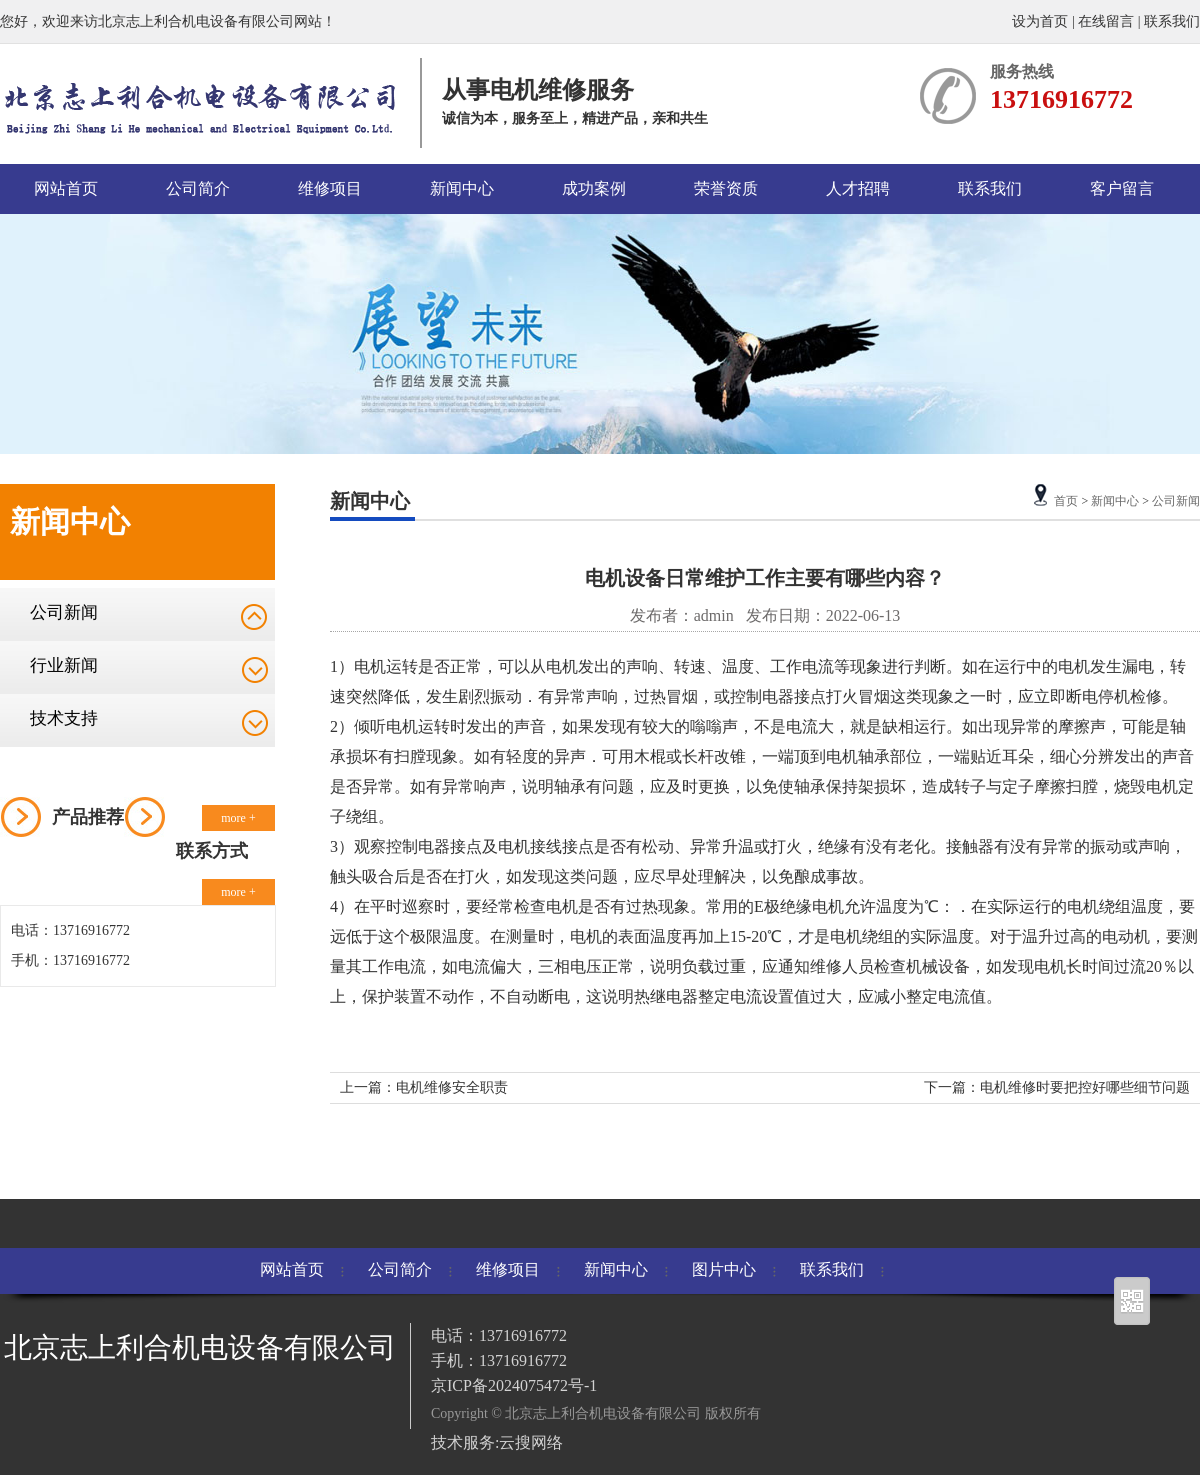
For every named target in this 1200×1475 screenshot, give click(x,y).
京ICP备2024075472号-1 (514, 1385)
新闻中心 (462, 188)
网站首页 (66, 188)
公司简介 (198, 188)
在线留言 (1106, 21)
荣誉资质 (726, 188)
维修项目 (330, 188)
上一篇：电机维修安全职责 (424, 1087)
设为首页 (1042, 21)
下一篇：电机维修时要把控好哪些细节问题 (1057, 1087)
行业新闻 (64, 665)
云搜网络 (531, 1442)
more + (238, 818)
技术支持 (64, 718)
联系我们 (1172, 21)
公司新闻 (64, 612)
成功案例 (594, 188)
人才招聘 (858, 188)
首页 (1066, 501)
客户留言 (1122, 188)
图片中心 (724, 1269)
